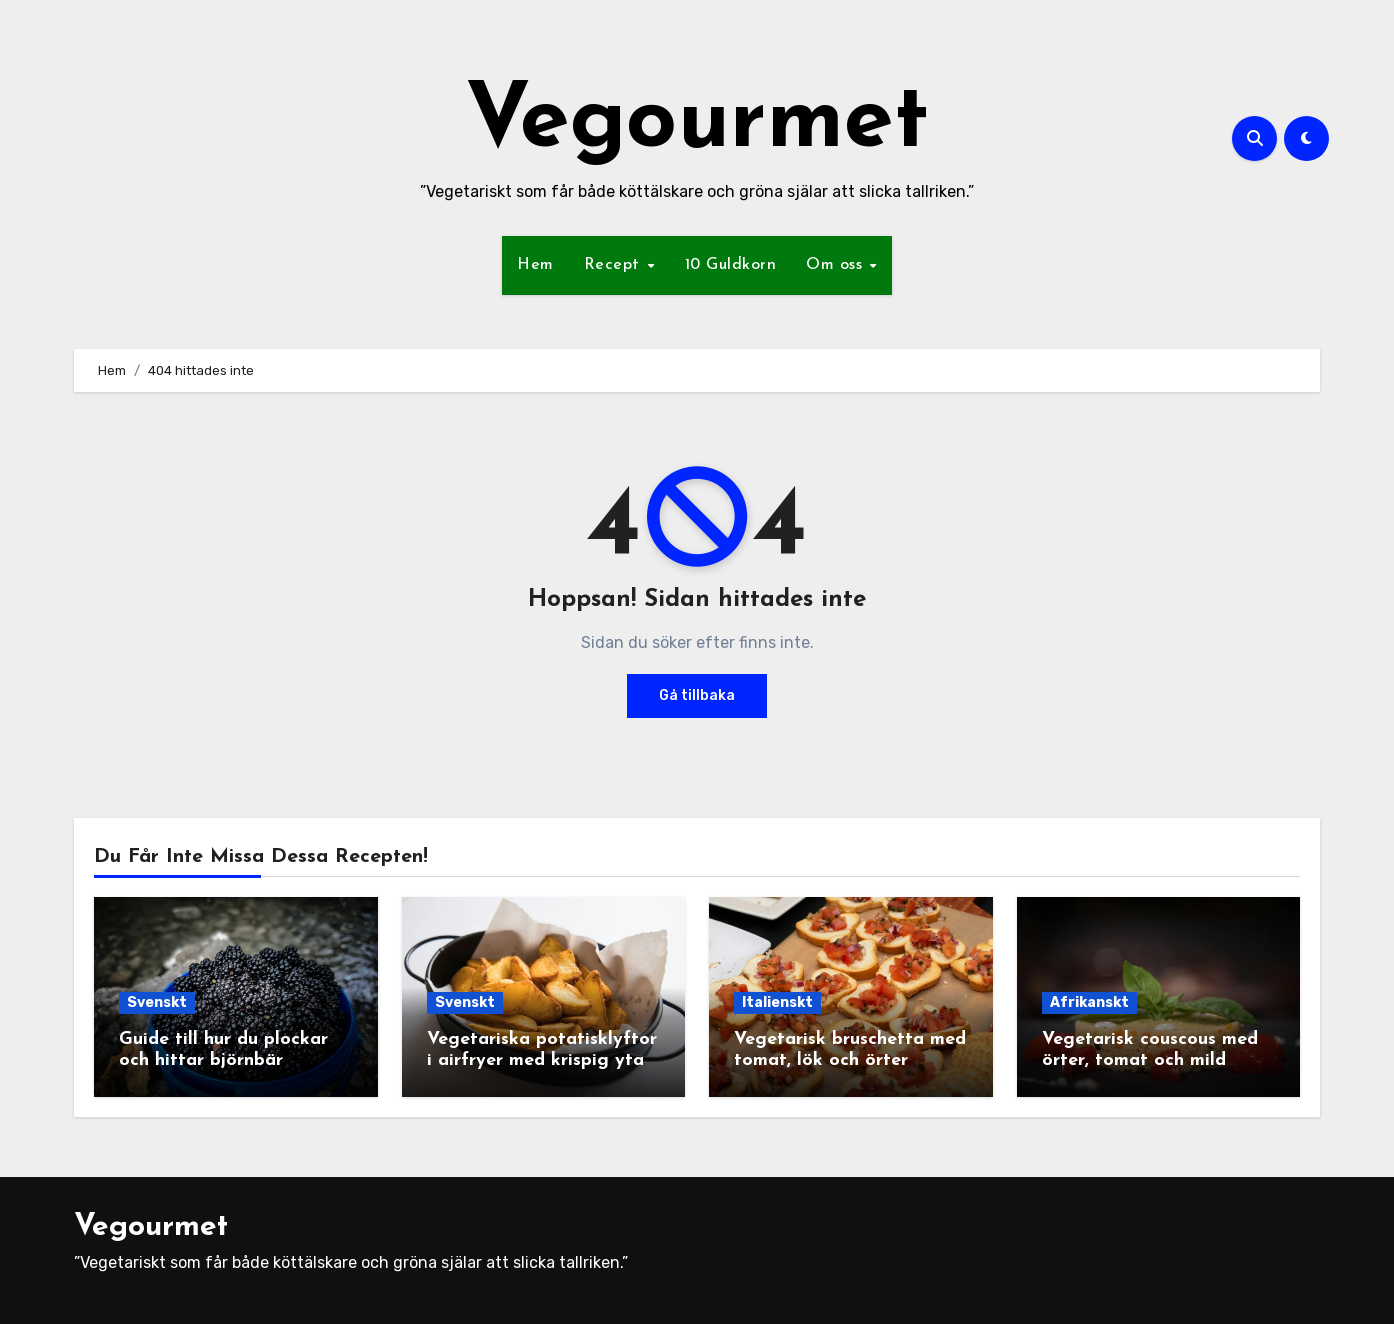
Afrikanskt (1089, 1002)
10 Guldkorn (731, 265)
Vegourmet (697, 123)
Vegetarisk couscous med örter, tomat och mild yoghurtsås (1150, 1061)
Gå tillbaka (697, 695)
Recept (615, 265)
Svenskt (157, 1002)
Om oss (837, 265)
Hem (535, 265)
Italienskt (777, 1002)
